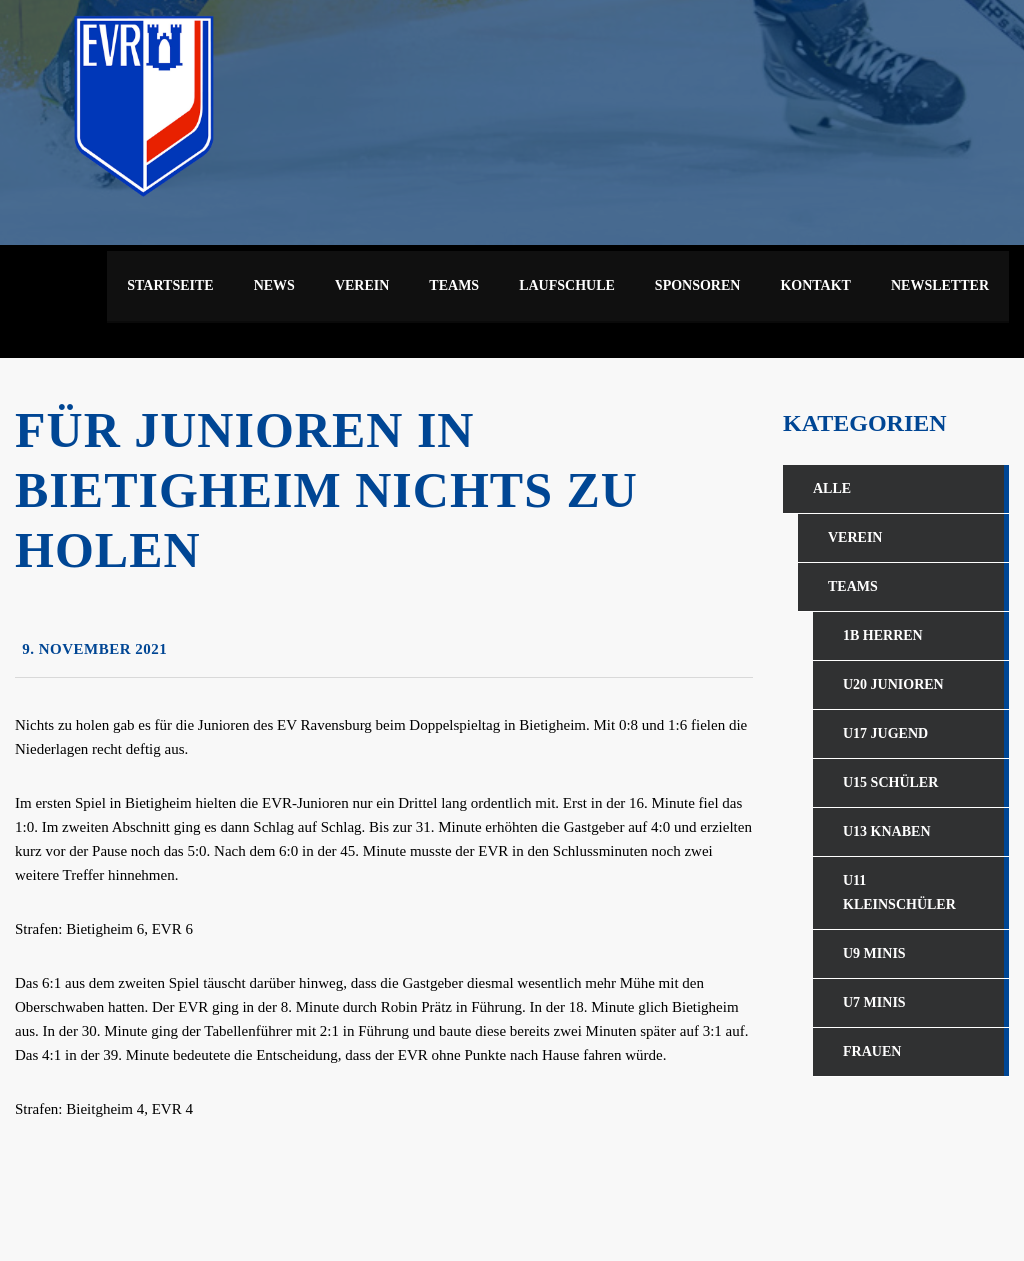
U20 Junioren (893, 684)
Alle (832, 488)
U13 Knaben (887, 831)
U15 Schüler (890, 782)
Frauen (872, 1051)
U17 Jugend (885, 733)
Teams (853, 586)
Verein (855, 537)
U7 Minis (874, 1002)
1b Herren (883, 635)
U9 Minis (874, 953)
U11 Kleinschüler (899, 892)
